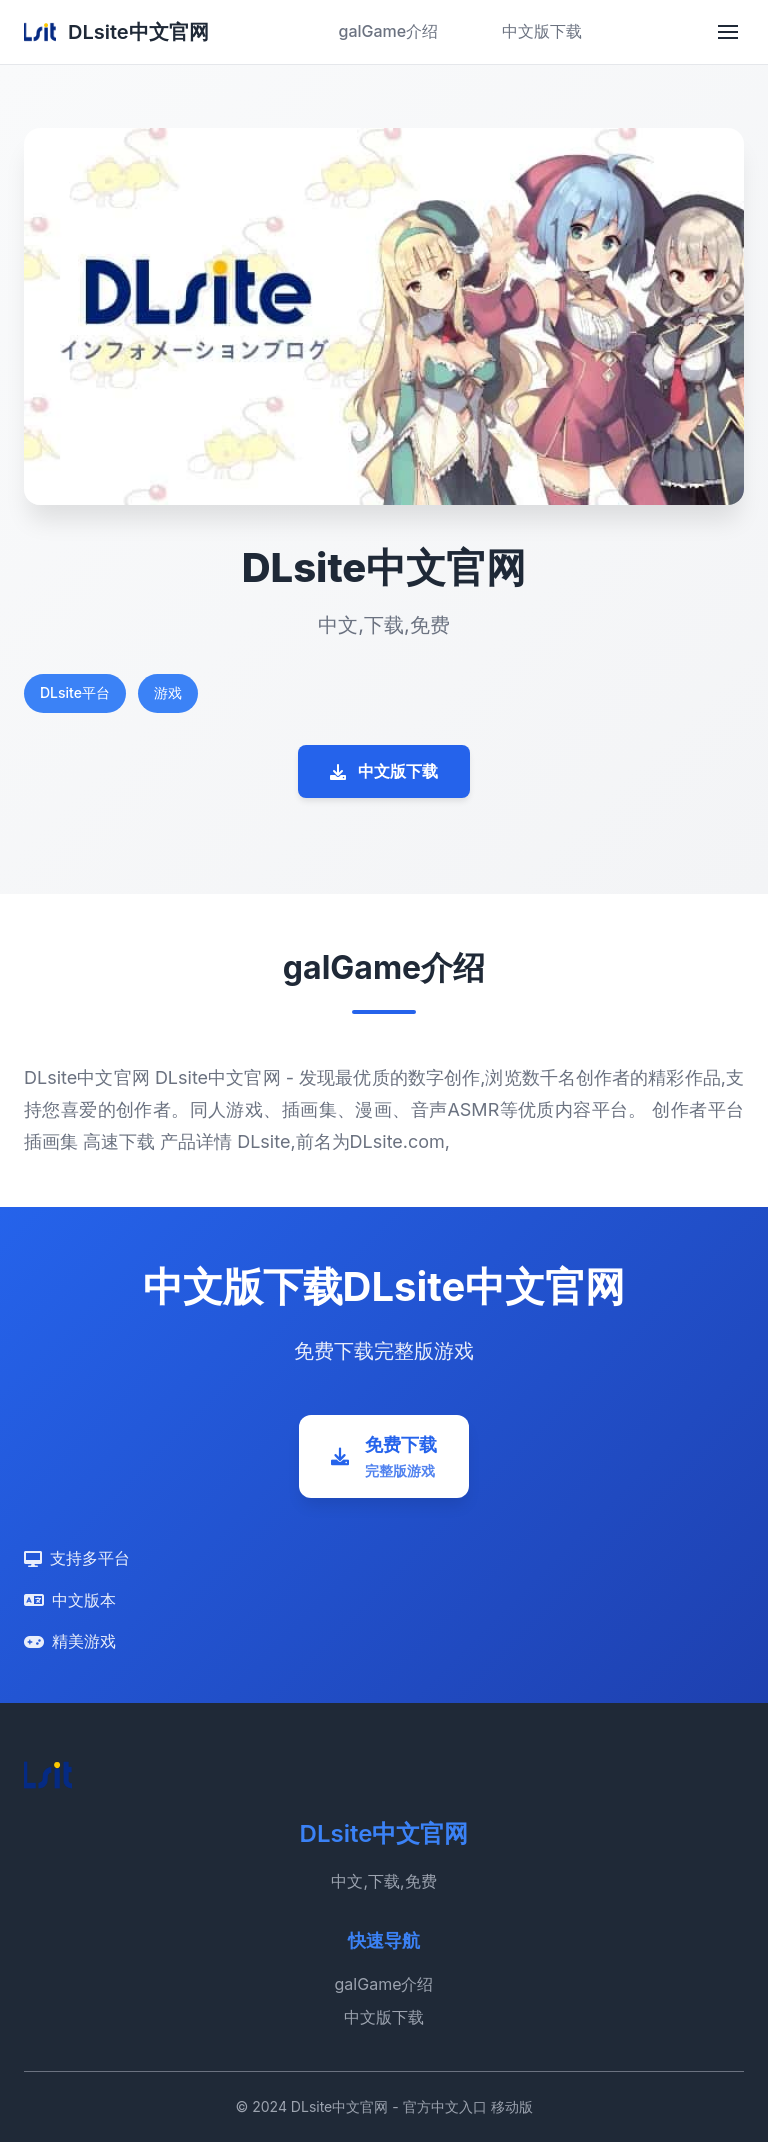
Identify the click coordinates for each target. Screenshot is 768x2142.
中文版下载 (542, 31)
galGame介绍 (388, 31)
